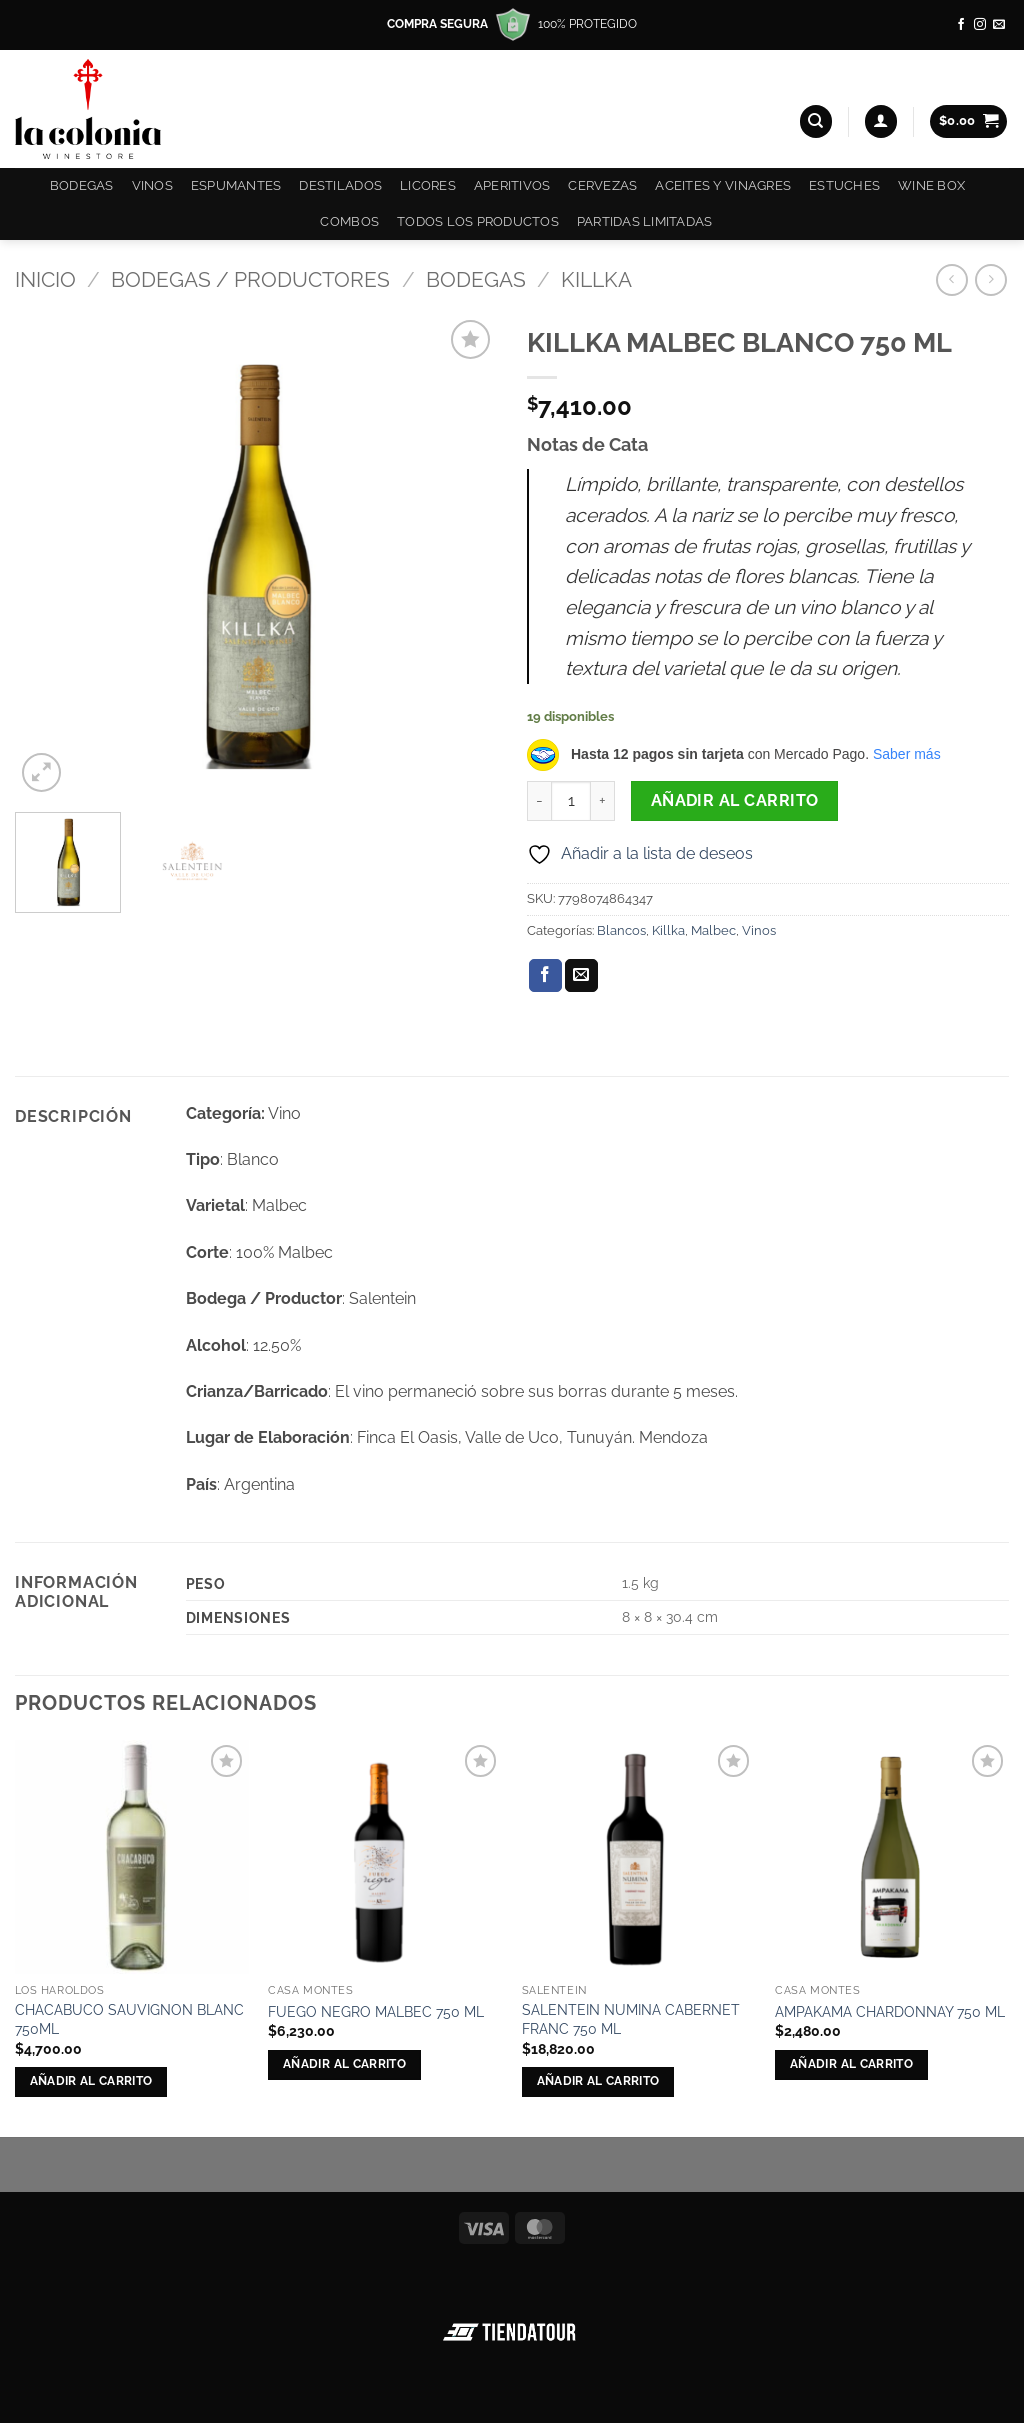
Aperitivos (512, 185)
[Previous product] (990, 279)
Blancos (621, 930)
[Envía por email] (581, 976)
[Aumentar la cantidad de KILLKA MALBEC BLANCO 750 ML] (603, 801)
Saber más (907, 754)
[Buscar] (816, 121)
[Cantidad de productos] (571, 801)
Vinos (152, 185)
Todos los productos (478, 221)
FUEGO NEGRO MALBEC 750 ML (376, 2011)
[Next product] (951, 279)
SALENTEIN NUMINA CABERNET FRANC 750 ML (631, 2019)
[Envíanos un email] (999, 25)
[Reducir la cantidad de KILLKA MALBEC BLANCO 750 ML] (539, 801)
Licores (428, 185)
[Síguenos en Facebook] (961, 25)
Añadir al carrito (735, 800)
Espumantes (236, 185)
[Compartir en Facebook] (545, 976)
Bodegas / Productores (250, 279)
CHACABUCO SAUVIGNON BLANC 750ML (129, 2019)
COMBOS (349, 221)
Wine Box (931, 185)
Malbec (713, 930)
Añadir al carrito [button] (91, 2081)
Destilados (340, 185)
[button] (881, 121)
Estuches (844, 185)
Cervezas (602, 185)
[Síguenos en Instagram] (980, 25)
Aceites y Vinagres (723, 185)
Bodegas (82, 185)
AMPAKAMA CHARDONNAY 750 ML (890, 2011)
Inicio (45, 279)
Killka (596, 279)
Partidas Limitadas (645, 221)
